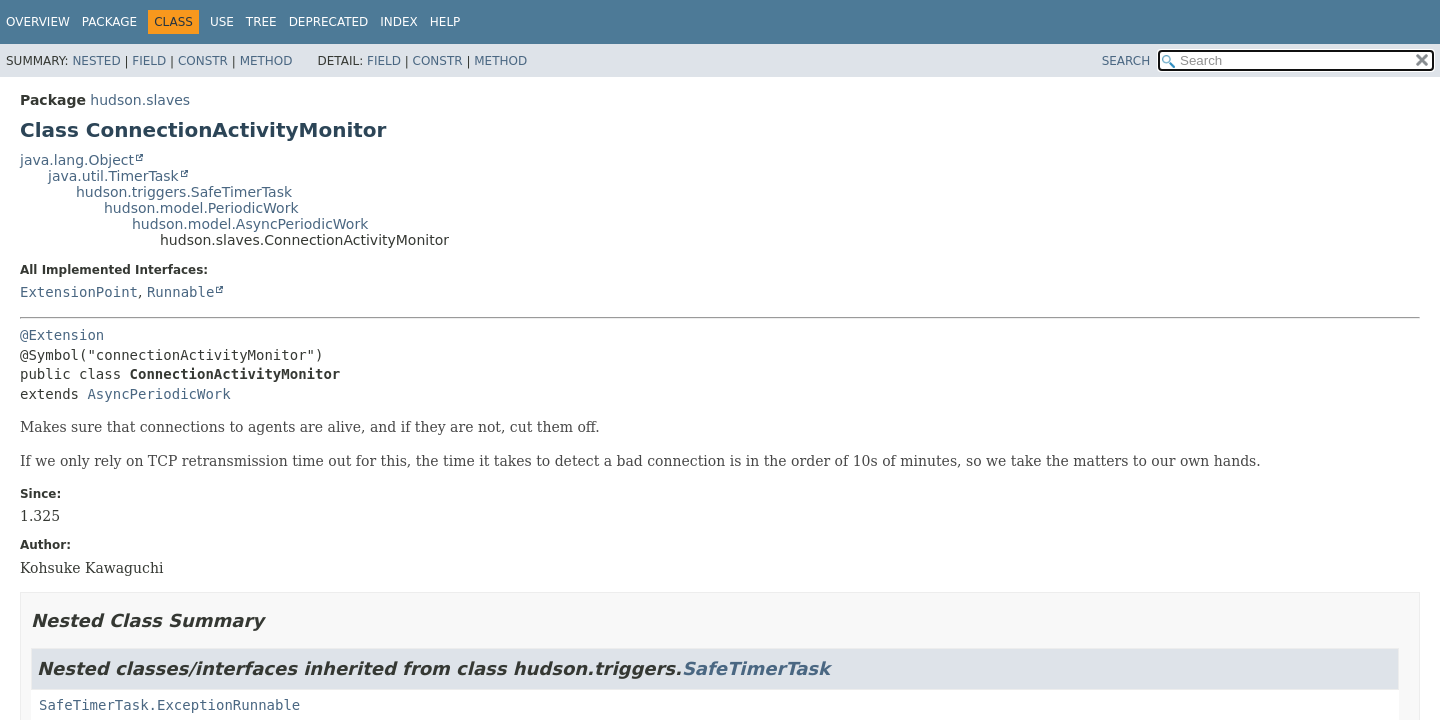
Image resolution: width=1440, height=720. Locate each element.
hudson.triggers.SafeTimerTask (184, 192)
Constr (203, 61)
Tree (261, 22)
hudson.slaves (140, 100)
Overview (38, 22)
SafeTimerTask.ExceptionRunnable (169, 705)
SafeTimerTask (756, 668)
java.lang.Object (77, 160)
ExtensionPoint (79, 292)
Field (149, 61)
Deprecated (329, 22)
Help (445, 22)
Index (399, 22)
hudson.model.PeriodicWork (201, 208)
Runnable (180, 292)
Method (266, 61)
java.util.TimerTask (113, 176)
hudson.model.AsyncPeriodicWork (250, 224)
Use (222, 22)
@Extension (62, 335)
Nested (96, 61)
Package (109, 22)
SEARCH (1126, 61)
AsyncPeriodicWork (158, 394)
